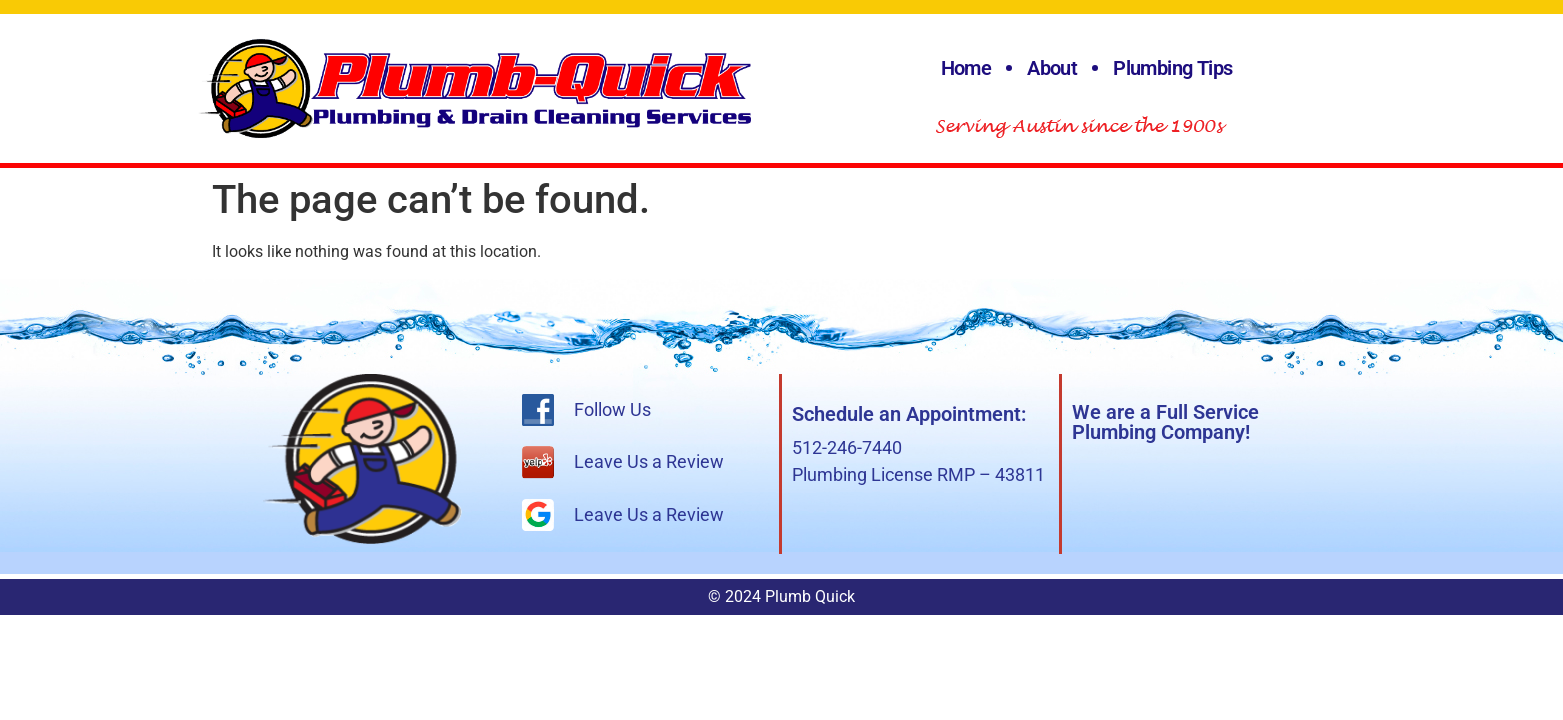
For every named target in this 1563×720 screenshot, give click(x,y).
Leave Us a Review (649, 461)
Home (966, 68)
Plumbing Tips (1172, 68)
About (1052, 68)
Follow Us (612, 409)
